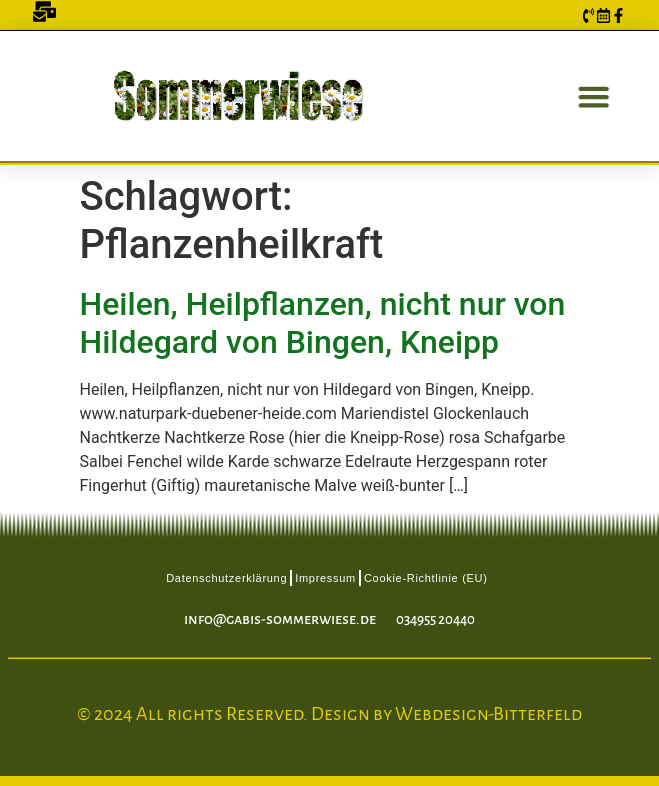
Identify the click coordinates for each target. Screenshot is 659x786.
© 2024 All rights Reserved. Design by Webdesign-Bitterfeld (329, 714)
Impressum (325, 578)
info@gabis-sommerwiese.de (280, 619)
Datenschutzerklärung (226, 578)
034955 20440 (435, 619)
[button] (589, 96)
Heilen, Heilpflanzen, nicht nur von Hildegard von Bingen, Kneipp (323, 323)
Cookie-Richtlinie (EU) (426, 578)
